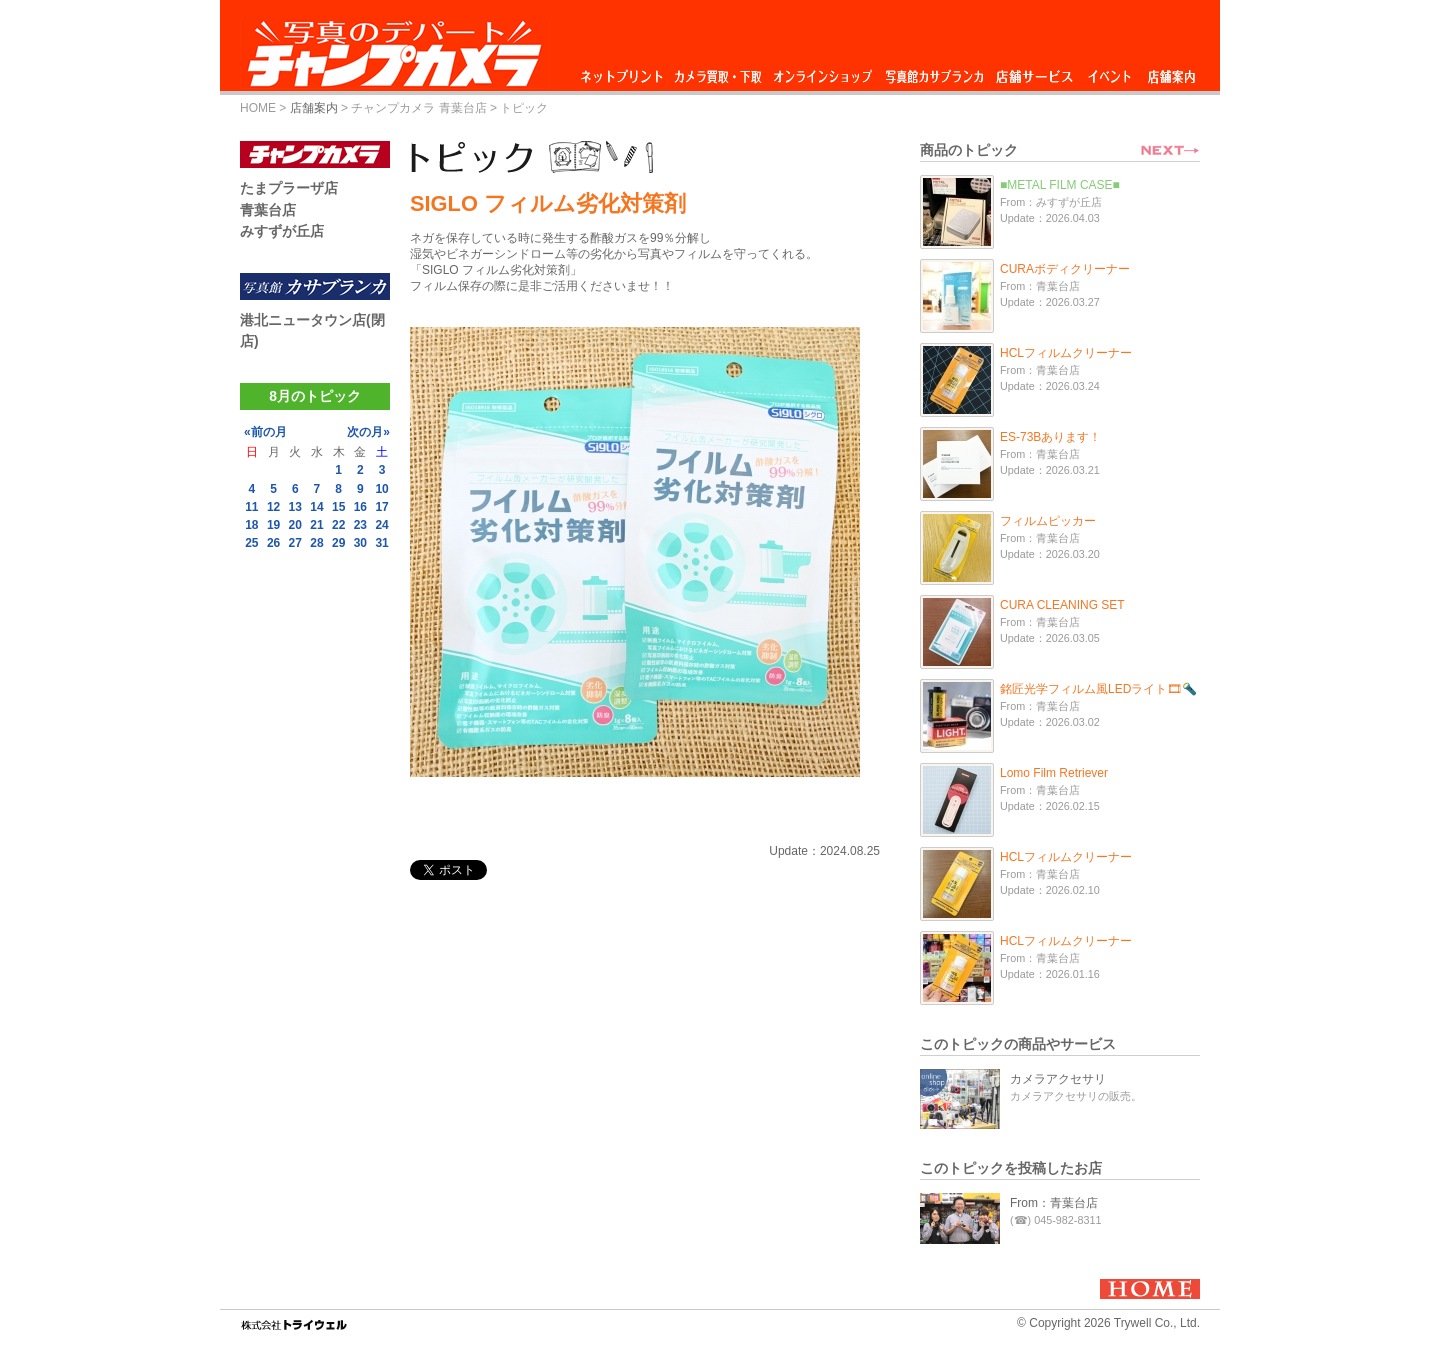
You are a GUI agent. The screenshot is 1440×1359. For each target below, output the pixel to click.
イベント (1110, 71)
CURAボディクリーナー (1065, 269)
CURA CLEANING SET (1062, 605)
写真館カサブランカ (934, 71)
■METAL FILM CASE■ (1060, 185)
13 (295, 507)
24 (381, 525)
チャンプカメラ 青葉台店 (418, 108)
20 (295, 525)
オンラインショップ (821, 71)
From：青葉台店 (1054, 1203)
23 (360, 525)
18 (251, 525)
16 (360, 507)
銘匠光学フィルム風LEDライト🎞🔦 (1098, 689)
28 (316, 543)
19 (273, 525)
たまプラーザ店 (289, 188)
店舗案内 (1171, 71)
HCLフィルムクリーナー (1066, 353)
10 (381, 489)
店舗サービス (1034, 71)
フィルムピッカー (1048, 521)
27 (295, 543)
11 (251, 507)
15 (338, 507)
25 (251, 543)
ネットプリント (625, 71)
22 (338, 525)
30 (360, 543)
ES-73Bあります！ (1050, 437)
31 (381, 543)
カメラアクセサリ (1058, 1079)
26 (273, 543)
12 (273, 507)
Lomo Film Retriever (1054, 773)
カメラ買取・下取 (719, 71)
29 (338, 543)
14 (316, 507)
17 (381, 507)
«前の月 (265, 432)
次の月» (368, 432)
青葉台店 (268, 210)
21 (316, 525)
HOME (258, 108)
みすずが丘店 (282, 231)
